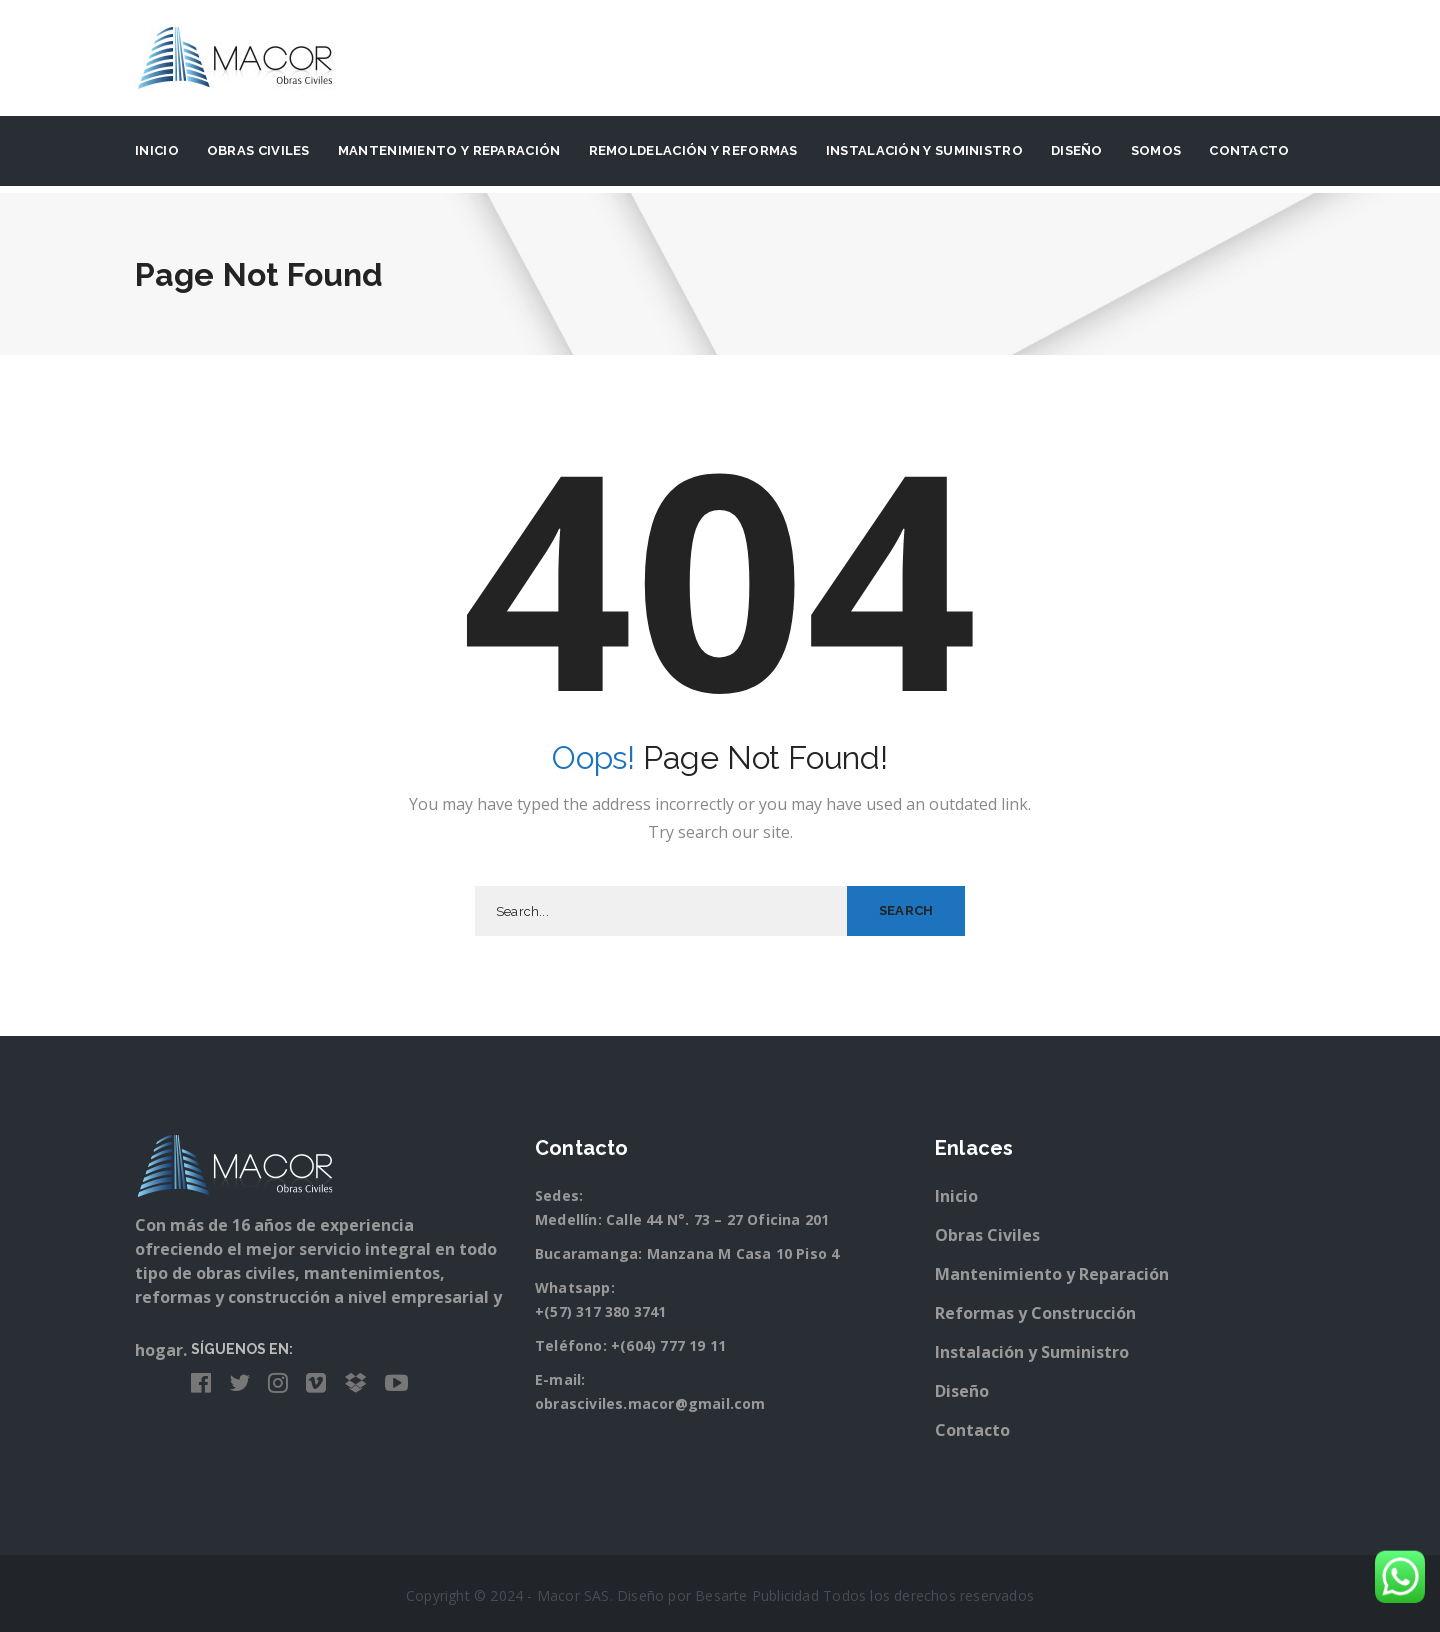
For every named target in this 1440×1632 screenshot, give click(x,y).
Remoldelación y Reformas (693, 150)
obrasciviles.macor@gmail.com (650, 1403)
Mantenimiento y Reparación (449, 150)
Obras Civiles (258, 150)
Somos (1156, 150)
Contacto (1249, 150)
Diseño (1077, 150)
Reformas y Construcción (1035, 1313)
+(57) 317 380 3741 (601, 1311)
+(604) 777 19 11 (668, 1345)
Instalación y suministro (924, 150)
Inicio (157, 150)
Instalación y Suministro (1032, 1352)
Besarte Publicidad (757, 1595)
